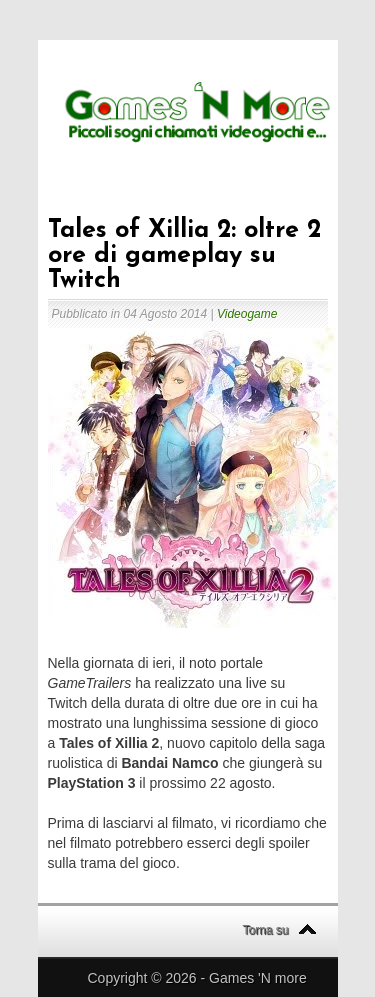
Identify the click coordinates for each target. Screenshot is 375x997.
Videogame (247, 314)
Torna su (266, 930)
